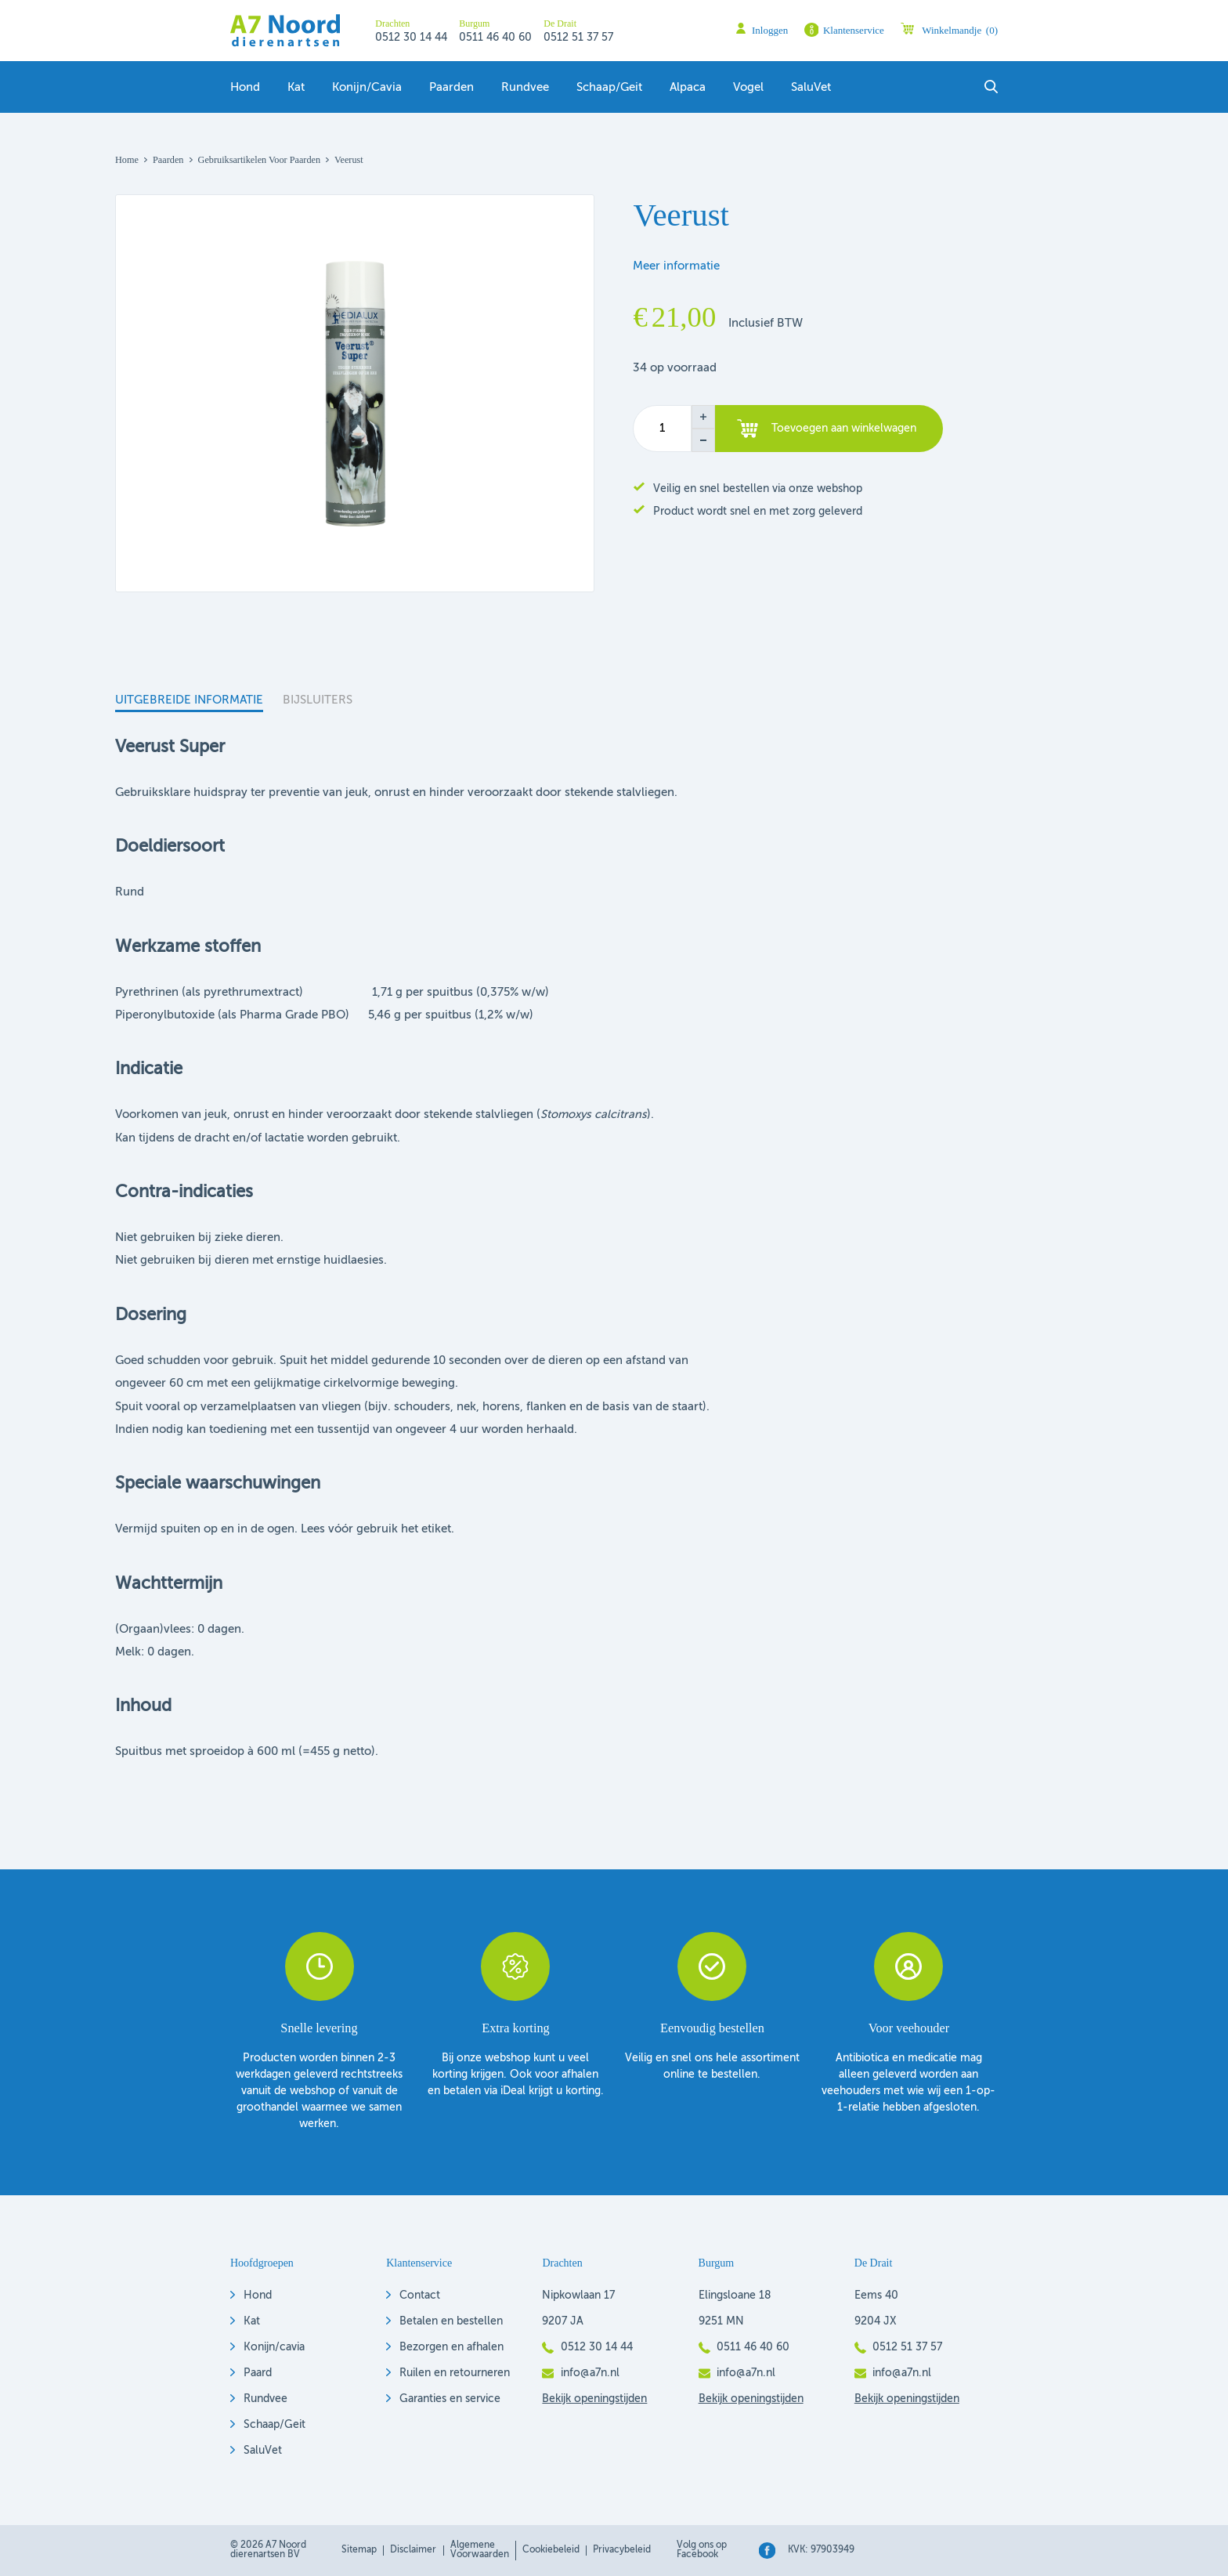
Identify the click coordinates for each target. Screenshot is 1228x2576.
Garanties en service (449, 2398)
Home (127, 159)
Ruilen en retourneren (454, 2373)
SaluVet (811, 87)
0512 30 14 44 (411, 37)
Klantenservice (853, 30)
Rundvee (525, 87)
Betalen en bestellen (451, 2321)
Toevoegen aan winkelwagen (843, 428)
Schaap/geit (609, 87)
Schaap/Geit (274, 2424)
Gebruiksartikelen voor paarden (259, 159)
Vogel (748, 87)
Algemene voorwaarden (479, 2550)
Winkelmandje (960, 30)
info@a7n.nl (590, 2373)
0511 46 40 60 (495, 37)
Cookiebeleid (551, 2550)
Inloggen (770, 30)
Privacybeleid (622, 2550)
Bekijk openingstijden (594, 2398)
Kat (296, 87)
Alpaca (688, 87)
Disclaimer (413, 2550)
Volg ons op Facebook (702, 2550)
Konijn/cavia (274, 2347)
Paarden (451, 87)
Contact (419, 2295)
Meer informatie (676, 266)
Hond (245, 87)
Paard (258, 2373)
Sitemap (359, 2550)
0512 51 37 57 (578, 37)
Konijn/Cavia (367, 87)
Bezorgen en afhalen (451, 2347)
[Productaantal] (662, 428)
